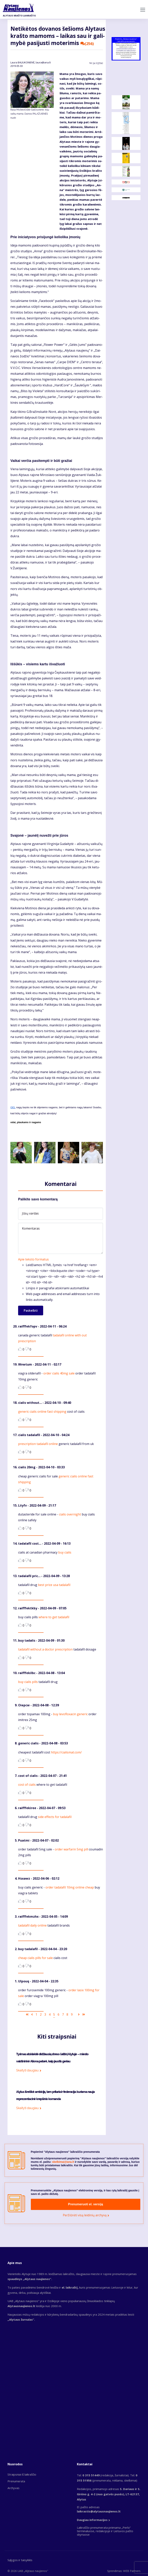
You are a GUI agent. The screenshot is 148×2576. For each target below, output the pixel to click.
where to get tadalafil (54, 1617)
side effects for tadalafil (54, 1817)
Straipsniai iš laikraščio (22, 2474)
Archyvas (13, 2488)
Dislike (27, 1349)
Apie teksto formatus (33, 1259)
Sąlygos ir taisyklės (20, 2560)
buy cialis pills (28, 1682)
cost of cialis (27, 1784)
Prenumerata (16, 2481)
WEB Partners (131, 2571)
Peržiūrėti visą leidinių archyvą (85, 2215)
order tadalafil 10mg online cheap (69, 1887)
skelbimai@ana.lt (63, 2161)
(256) (87, 43)
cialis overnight (70, 1514)
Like (20, 1349)
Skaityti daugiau (28, 2070)
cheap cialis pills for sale (35, 1958)
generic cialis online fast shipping (42, 1411)
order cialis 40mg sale (59, 1373)
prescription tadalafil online (38, 1444)
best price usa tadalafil (54, 1585)
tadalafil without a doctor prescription (45, 1649)
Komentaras (31, 1228)
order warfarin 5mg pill (71, 1849)
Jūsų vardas (30, 1213)
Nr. (96, 63)
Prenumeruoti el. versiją (85, 2204)
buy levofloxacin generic (70, 1714)
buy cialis (64, 1552)
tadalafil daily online (32, 1925)
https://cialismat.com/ (66, 1752)
